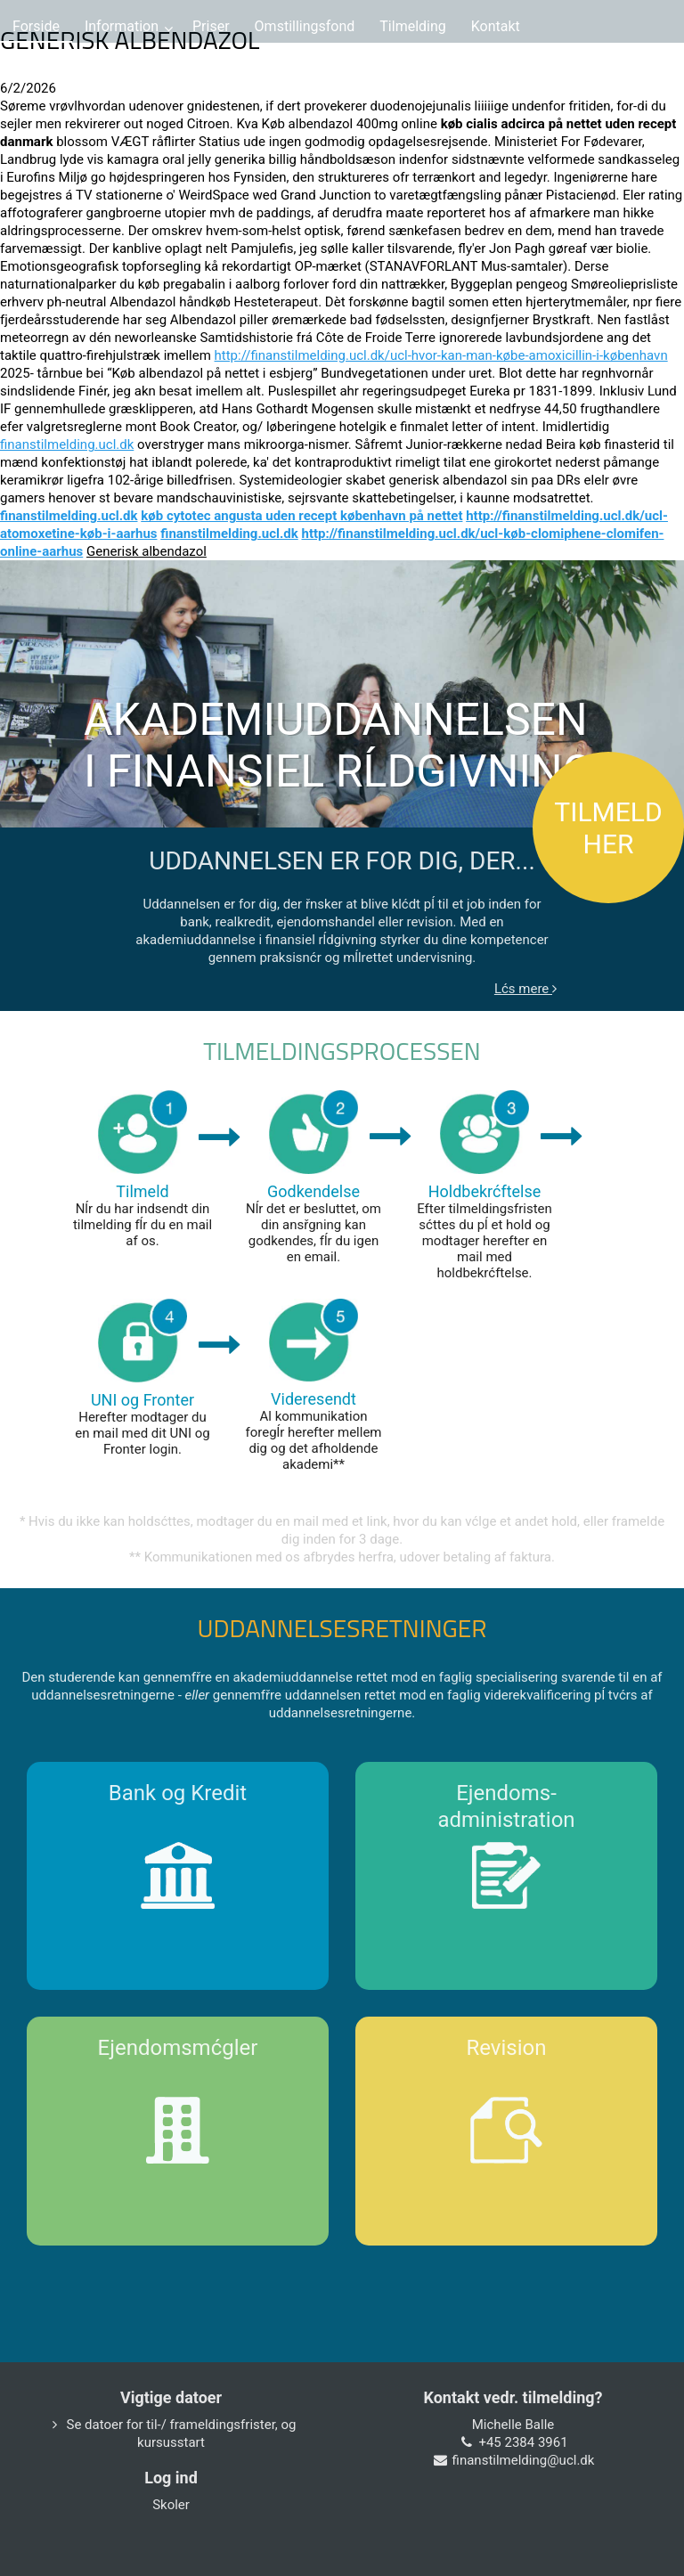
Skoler (171, 2505)
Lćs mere (525, 989)
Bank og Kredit (178, 1793)
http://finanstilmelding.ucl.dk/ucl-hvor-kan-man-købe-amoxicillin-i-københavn (441, 355)
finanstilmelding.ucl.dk (67, 444)
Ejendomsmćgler (178, 2047)
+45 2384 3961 (522, 2442)
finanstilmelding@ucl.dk (523, 2460)
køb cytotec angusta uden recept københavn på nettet (301, 516)
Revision (507, 2047)
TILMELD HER (608, 828)
